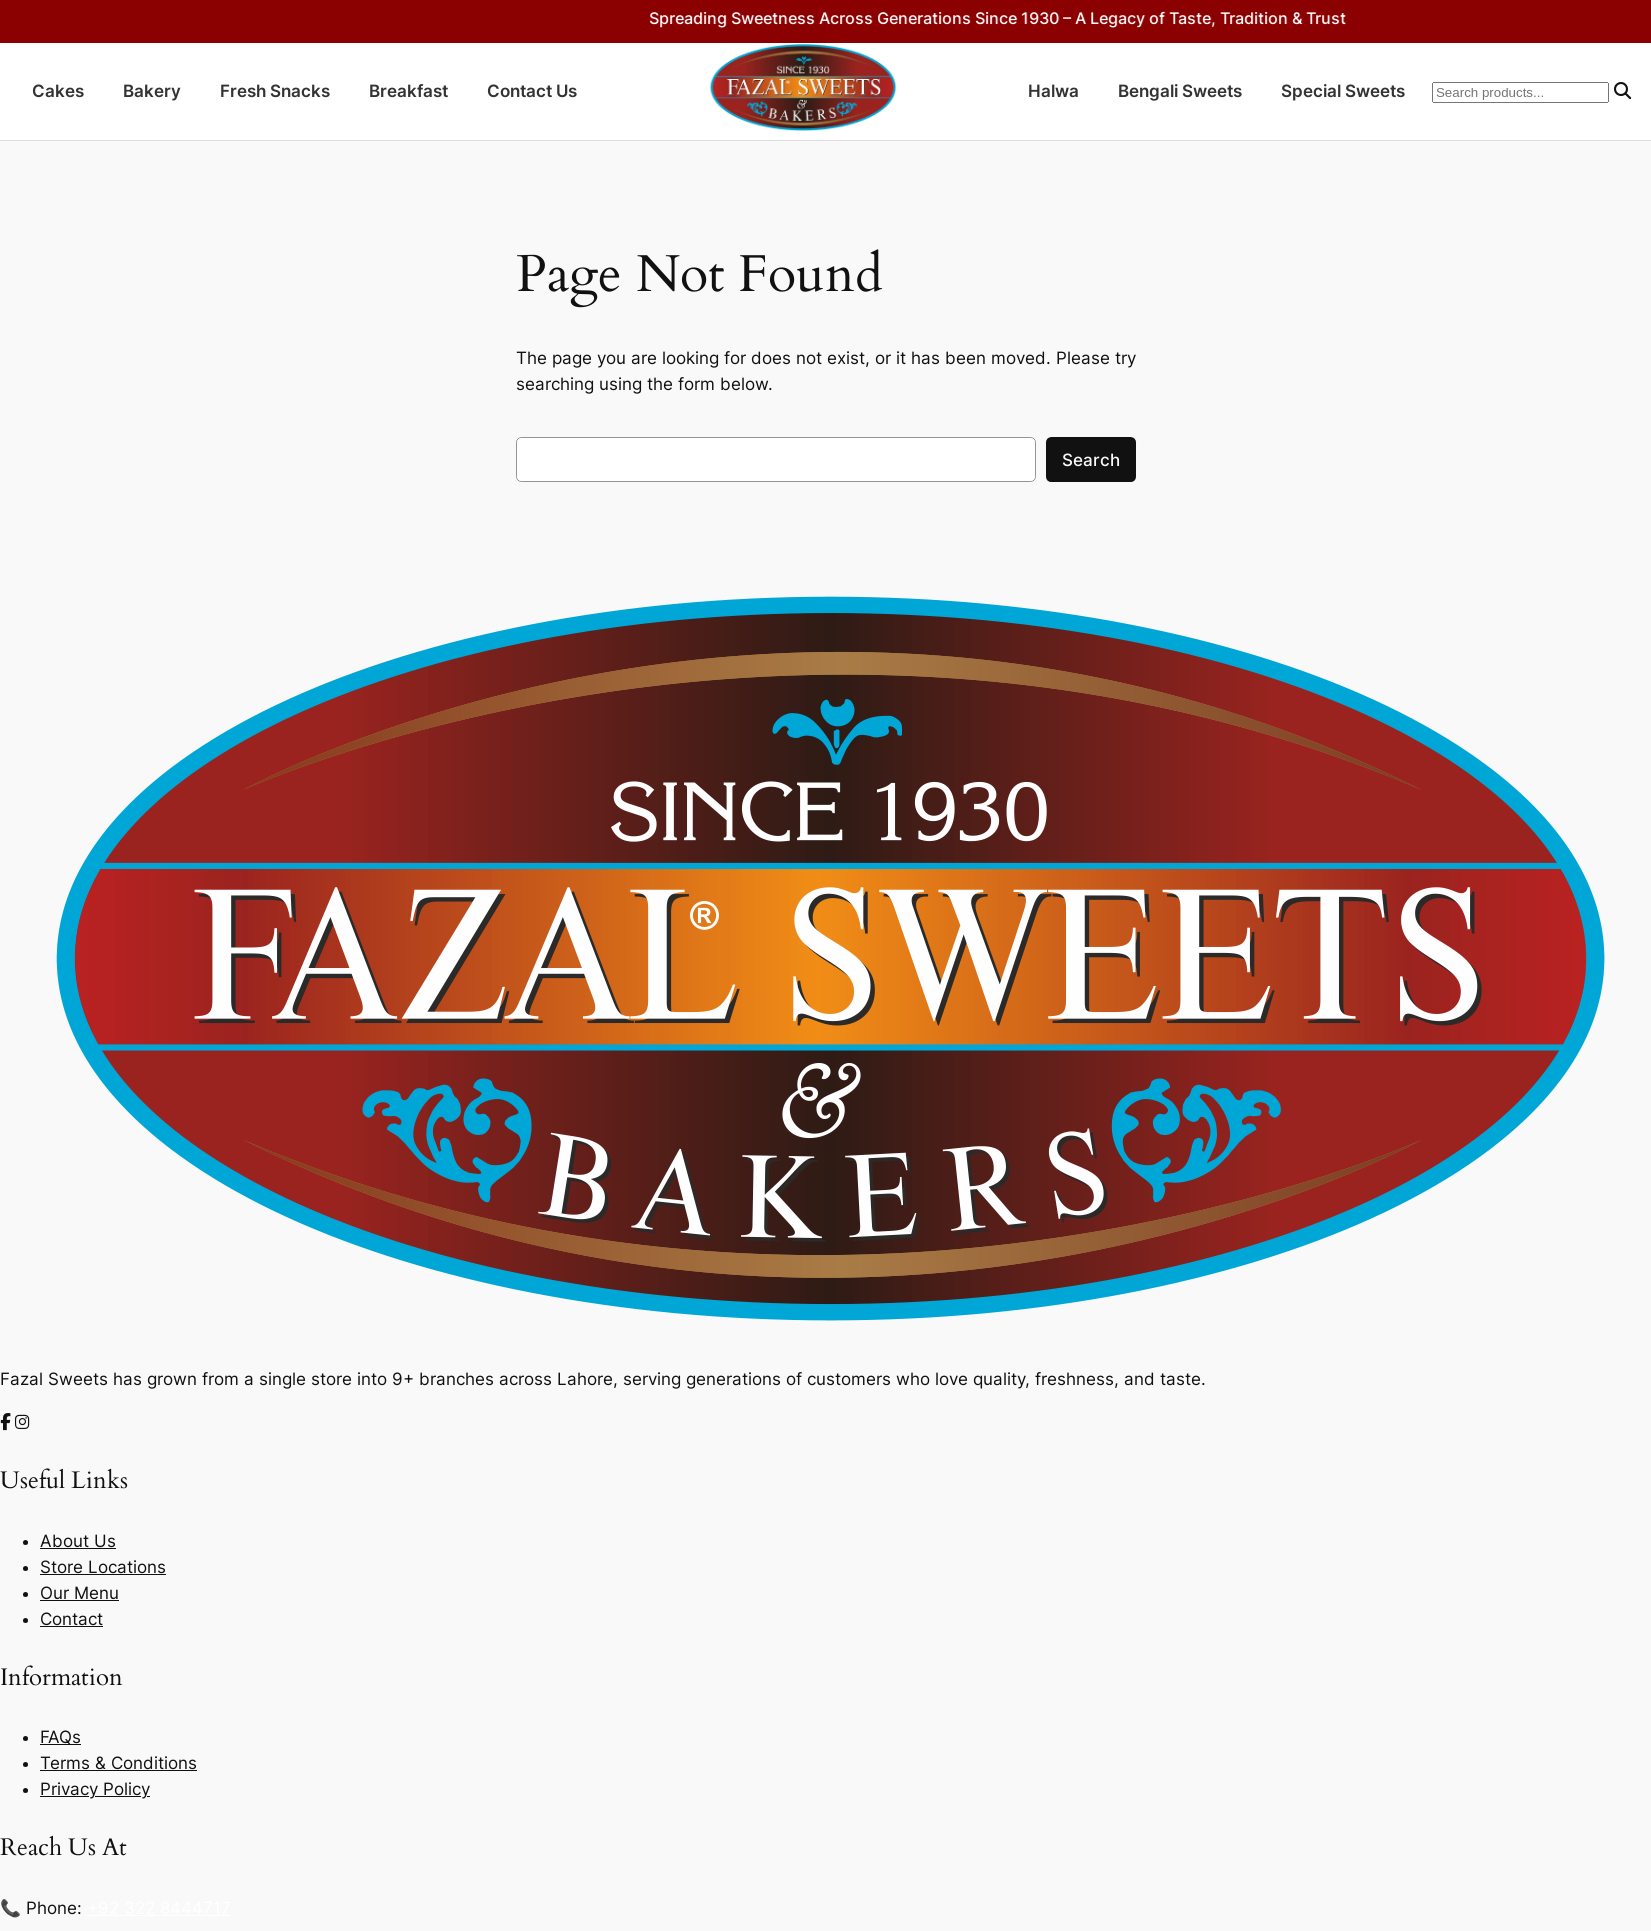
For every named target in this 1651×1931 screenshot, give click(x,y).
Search (1091, 460)
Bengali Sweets (1180, 91)
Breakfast (408, 91)
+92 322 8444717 (159, 1908)
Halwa (1053, 91)
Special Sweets (1343, 91)
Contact (71, 1619)
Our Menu (79, 1593)
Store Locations (103, 1567)
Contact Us (532, 91)
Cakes (58, 91)
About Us (78, 1541)
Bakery (152, 91)
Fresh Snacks (275, 91)
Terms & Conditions (118, 1763)
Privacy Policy (95, 1789)
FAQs (60, 1737)
